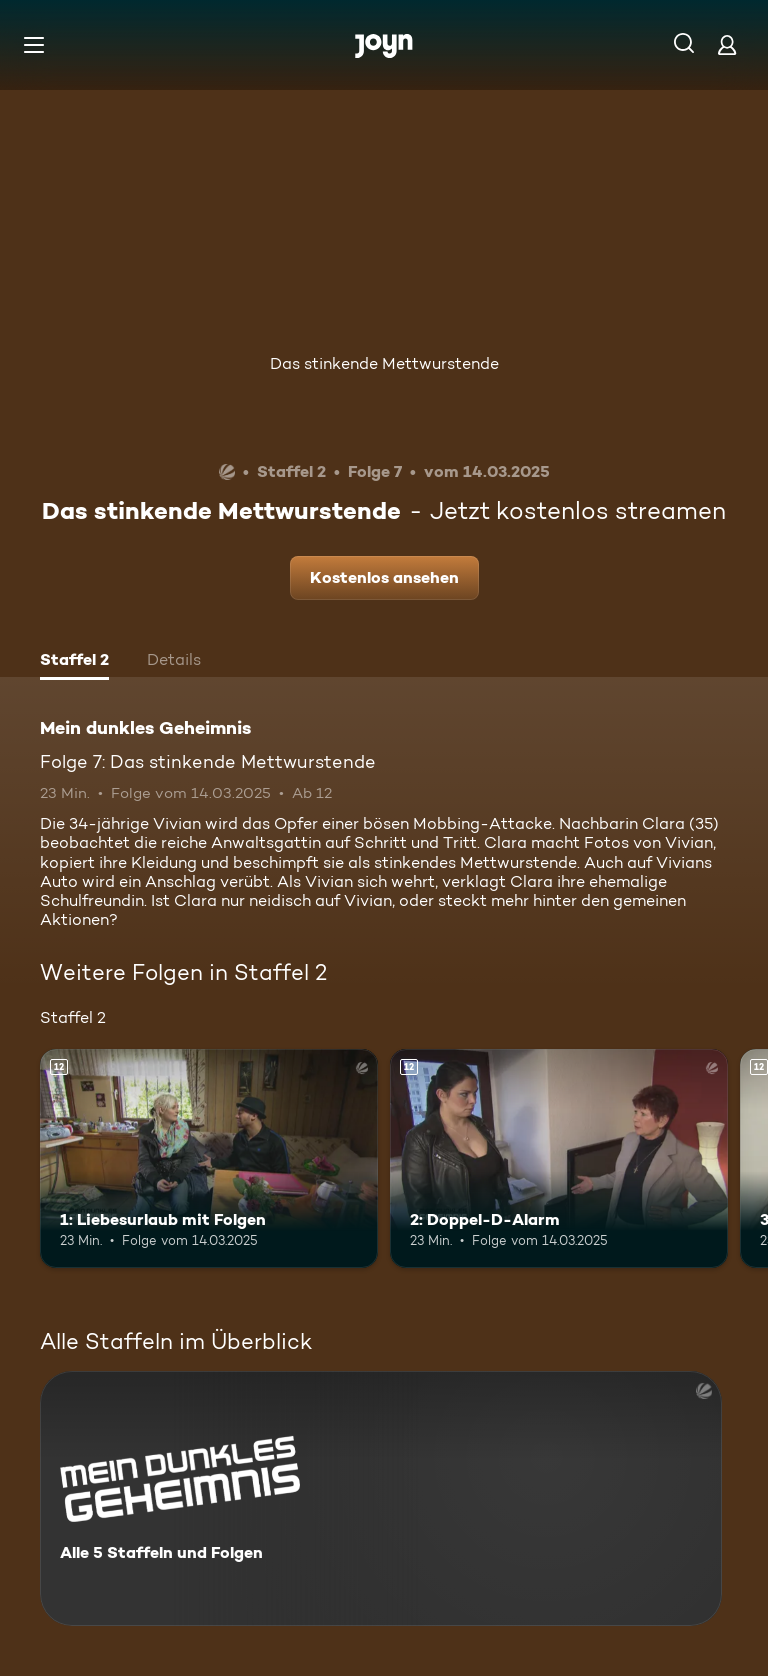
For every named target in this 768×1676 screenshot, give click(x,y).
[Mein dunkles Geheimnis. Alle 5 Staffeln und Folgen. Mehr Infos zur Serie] (381, 1498)
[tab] (74, 662)
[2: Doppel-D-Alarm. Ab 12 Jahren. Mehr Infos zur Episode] (559, 1159)
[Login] (727, 44)
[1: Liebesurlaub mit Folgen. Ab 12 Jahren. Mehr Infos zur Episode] (209, 1159)
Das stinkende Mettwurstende (384, 363)
